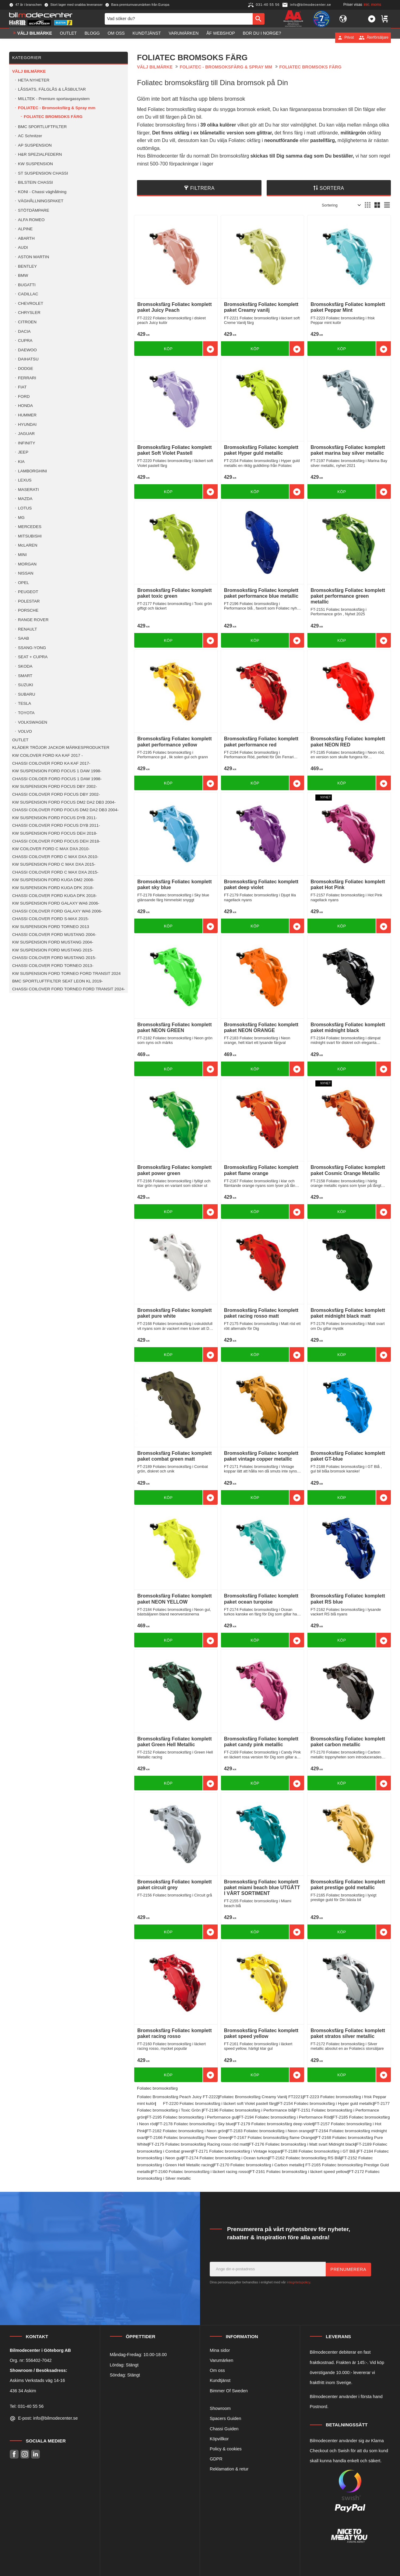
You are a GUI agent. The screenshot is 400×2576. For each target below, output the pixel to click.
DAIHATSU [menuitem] (28, 359)
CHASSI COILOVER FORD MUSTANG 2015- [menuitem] (54, 957)
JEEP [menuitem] (23, 452)
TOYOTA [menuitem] (26, 713)
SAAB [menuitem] (23, 638)
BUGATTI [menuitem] (27, 285)
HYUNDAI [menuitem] (27, 424)
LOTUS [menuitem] (25, 508)
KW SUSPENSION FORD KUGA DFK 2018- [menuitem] (53, 887)
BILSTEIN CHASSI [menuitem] (35, 182)
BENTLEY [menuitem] (27, 266)
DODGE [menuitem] (25, 368)
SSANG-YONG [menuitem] (32, 647)
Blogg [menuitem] (92, 37)
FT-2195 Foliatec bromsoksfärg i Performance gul (191, 2117)
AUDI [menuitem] (23, 247)
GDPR (216, 2458)
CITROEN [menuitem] (27, 322)
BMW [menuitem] (23, 275)
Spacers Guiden (225, 2418)
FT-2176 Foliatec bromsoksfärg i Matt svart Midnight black (302, 2144)
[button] (371, 20)
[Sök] (259, 20)
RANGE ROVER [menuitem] (33, 619)
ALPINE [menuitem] (25, 229)
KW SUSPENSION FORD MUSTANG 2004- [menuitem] (52, 942)
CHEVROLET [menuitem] (30, 303)
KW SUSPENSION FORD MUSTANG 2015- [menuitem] (52, 950)
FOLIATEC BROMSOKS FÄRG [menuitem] (53, 116)
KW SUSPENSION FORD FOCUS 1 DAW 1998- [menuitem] (56, 771)
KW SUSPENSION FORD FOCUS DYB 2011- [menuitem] (54, 817)
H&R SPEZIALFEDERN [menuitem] (40, 154)
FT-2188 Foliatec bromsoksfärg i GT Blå (319, 2151)
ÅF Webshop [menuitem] (220, 37)
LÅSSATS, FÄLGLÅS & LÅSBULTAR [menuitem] (52, 89)
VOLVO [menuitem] (25, 731)
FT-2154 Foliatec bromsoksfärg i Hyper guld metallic (325, 2103)
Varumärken (221, 2360)
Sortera (332, 188)
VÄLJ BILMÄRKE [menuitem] (34, 37)
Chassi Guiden (224, 2428)
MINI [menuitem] (22, 554)
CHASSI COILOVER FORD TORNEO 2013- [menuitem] (52, 965)
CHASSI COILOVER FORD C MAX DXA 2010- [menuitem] (55, 856)
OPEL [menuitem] (23, 582)
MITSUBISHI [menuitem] (30, 536)
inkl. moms (372, 4)
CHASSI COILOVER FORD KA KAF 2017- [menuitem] (51, 763)
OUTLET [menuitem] (68, 37)
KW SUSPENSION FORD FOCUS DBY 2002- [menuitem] (54, 786)
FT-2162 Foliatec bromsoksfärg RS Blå (305, 2158)
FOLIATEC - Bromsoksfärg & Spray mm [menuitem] (56, 108)
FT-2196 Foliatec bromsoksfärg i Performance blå (248, 2110)
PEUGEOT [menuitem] (28, 591)
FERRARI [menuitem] (27, 378)
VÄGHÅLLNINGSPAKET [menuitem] (40, 201)
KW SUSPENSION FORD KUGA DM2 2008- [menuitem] (53, 880)
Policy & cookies (226, 2448)
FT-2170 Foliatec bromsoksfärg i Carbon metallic (258, 2165)
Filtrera (202, 188)
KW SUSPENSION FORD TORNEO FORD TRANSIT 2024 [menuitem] (66, 973)
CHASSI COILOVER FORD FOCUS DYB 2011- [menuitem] (56, 825)
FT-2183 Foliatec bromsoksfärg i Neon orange (269, 2131)
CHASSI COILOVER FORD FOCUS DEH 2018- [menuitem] (56, 841)
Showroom (220, 2408)
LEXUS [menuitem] (25, 480)
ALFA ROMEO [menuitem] (31, 219)
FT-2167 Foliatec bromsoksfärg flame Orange (272, 2137)
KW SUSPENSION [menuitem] (35, 164)
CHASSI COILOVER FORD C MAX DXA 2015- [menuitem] (55, 872)
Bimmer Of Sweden (229, 2390)
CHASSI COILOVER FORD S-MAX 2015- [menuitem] (50, 918)
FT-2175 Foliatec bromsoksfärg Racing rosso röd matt (198, 2144)
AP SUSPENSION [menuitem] (35, 145)
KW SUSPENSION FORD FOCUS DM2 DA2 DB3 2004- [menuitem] (64, 802)
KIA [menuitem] (21, 461)
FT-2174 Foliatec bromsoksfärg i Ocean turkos (225, 2158)
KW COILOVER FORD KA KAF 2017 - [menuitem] (47, 755)
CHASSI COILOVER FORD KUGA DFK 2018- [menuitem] (54, 895)
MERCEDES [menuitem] (29, 526)
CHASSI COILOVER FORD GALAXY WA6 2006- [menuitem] (57, 911)
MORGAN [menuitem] (27, 564)
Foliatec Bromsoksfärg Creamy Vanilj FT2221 (261, 2097)
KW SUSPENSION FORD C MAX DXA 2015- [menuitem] (53, 864)
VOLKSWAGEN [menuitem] (32, 722)
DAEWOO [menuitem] (27, 350)
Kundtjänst (220, 2380)
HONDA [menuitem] (25, 405)
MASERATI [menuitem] (28, 489)
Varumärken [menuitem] (183, 37)
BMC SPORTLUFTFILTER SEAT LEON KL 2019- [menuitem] (57, 981)
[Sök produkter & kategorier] (179, 21)
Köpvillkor (219, 2438)
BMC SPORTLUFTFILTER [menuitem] (42, 126)
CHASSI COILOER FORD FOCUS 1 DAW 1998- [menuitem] (57, 779)
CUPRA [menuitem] (25, 340)
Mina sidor (220, 2350)
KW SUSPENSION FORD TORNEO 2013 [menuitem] (50, 926)
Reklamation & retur (229, 2468)
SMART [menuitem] (25, 675)
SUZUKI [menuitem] (25, 685)
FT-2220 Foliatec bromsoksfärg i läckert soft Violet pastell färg (219, 2103)
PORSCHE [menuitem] (28, 610)
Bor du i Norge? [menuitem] (262, 37)
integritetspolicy (298, 2282)
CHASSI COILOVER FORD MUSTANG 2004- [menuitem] (54, 934)
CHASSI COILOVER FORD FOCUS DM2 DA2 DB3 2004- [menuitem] (65, 810)
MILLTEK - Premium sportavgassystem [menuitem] (53, 98)
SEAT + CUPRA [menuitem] (32, 657)
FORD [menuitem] (24, 396)
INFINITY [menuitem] (26, 443)
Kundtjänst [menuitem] (146, 37)
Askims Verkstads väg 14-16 (37, 2380)
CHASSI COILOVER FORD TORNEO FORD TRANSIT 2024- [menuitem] (68, 989)
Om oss (217, 2370)
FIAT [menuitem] (22, 387)
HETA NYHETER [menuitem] (33, 80)
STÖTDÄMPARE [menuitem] (33, 210)
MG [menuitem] (21, 517)
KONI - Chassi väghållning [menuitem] (42, 191)
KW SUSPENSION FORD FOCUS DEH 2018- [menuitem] (54, 833)
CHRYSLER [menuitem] (29, 312)
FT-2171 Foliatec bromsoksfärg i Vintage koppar (237, 2151)
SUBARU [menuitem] (26, 694)
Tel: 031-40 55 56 (27, 2406)
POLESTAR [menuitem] (29, 601)
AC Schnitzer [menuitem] (30, 136)
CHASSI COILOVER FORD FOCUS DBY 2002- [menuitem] (56, 794)
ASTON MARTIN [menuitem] (33, 257)
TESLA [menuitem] (24, 703)
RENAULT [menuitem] (27, 629)
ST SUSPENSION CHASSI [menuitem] (43, 173)
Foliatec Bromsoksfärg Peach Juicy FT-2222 (177, 2097)
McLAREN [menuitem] (27, 545)
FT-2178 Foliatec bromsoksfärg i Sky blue (195, 2124)
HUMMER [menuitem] (27, 415)
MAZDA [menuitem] (25, 498)
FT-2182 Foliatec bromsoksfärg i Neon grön (186, 2131)
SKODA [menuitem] (25, 666)
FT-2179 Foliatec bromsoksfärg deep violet (274, 2124)
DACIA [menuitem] (24, 331)
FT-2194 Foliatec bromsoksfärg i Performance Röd (284, 2117)
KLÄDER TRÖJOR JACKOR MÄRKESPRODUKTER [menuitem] (60, 747)
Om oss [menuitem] (116, 37)
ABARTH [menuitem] (26, 238)
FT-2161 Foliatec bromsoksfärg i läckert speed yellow (298, 2171)
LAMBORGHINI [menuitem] (32, 471)
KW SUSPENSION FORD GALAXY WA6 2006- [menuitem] (55, 903)
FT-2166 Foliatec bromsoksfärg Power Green (188, 2137)
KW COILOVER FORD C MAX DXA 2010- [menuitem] (51, 848)
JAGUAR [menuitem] (26, 433)
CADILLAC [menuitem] (28, 294)
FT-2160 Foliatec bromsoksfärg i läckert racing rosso (200, 2171)
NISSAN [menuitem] (25, 573)
